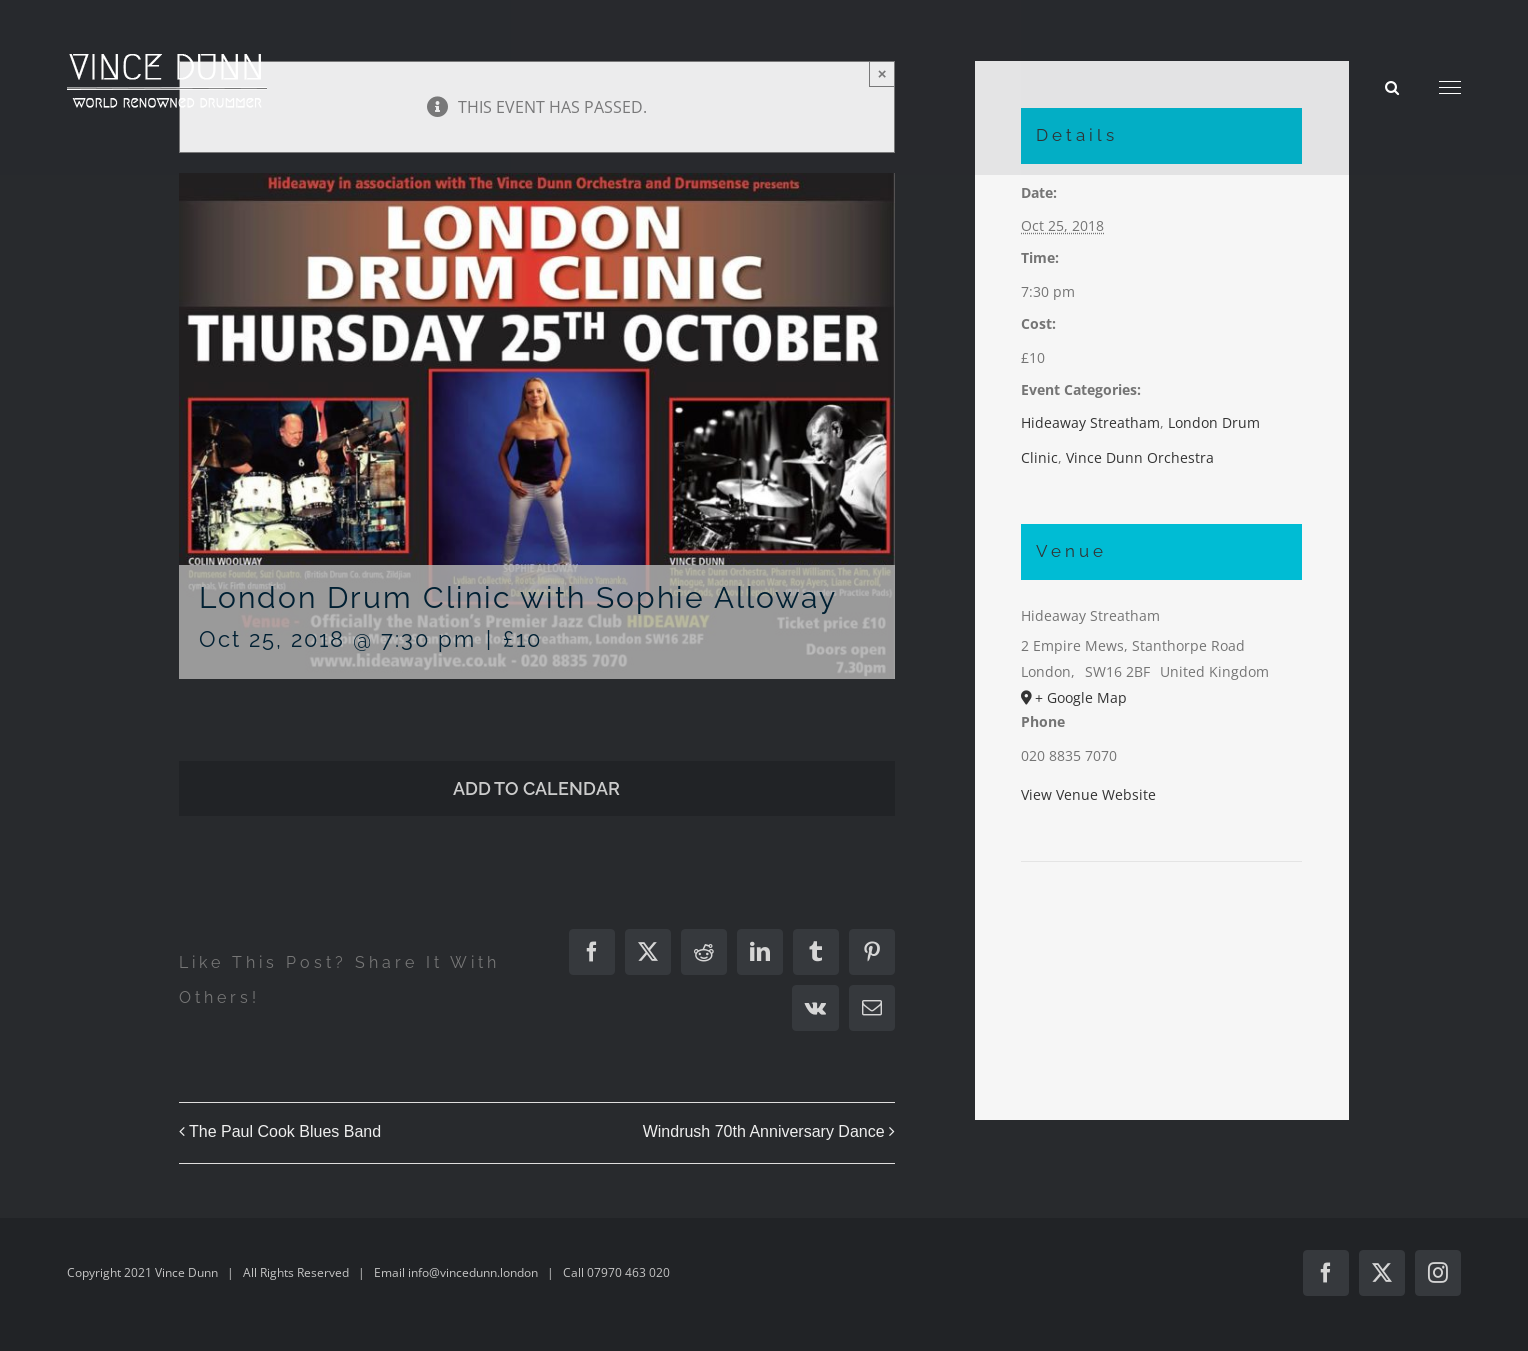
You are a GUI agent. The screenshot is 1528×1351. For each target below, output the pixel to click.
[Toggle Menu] (1450, 88)
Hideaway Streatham (1090, 422)
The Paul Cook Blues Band (285, 1131)
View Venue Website (1088, 794)
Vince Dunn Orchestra (1140, 457)
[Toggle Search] (1392, 86)
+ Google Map (1081, 697)
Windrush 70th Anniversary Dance (764, 1131)
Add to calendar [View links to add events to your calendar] (536, 788)
